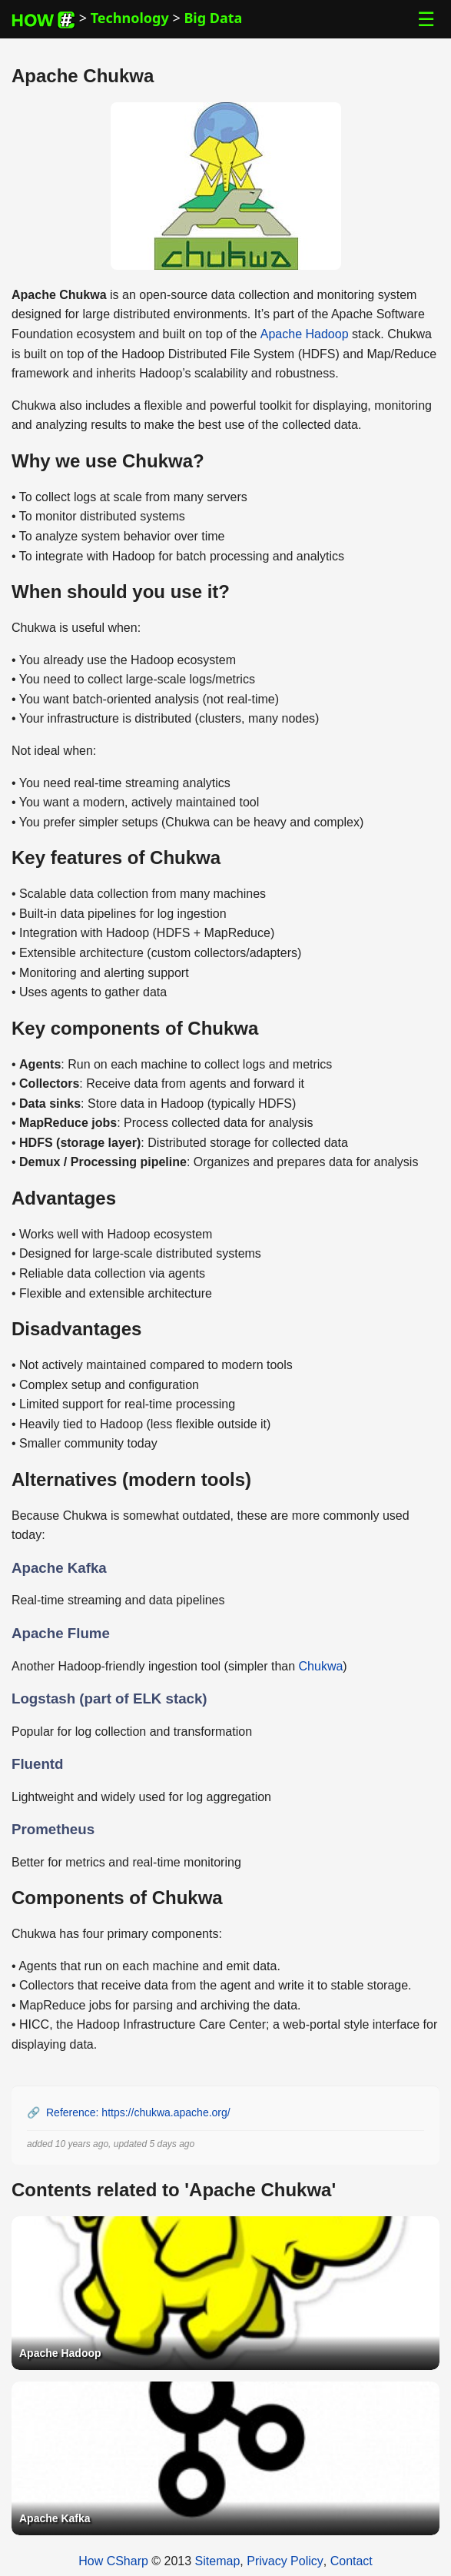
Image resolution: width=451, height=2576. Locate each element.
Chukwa (321, 1666)
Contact (351, 2561)
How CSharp (113, 2561)
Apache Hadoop (304, 334)
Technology (130, 17)
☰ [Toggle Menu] (426, 19)
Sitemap (217, 2561)
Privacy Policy (285, 2561)
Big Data (213, 17)
